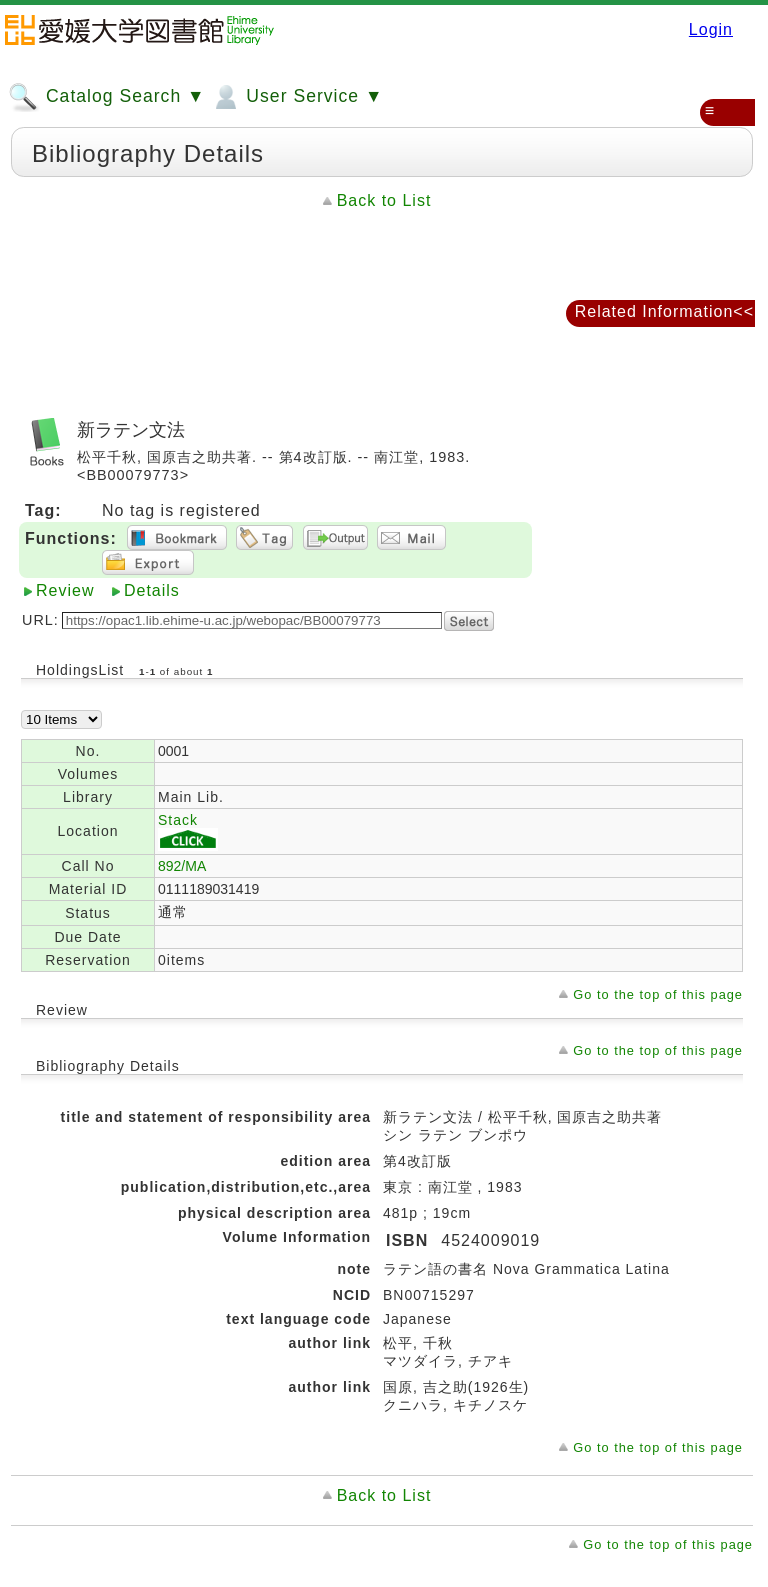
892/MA (182, 866)
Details (152, 590)
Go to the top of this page (658, 994)
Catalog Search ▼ (106, 97)
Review (65, 590)
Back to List (384, 200)
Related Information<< (664, 311)
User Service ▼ (296, 97)
